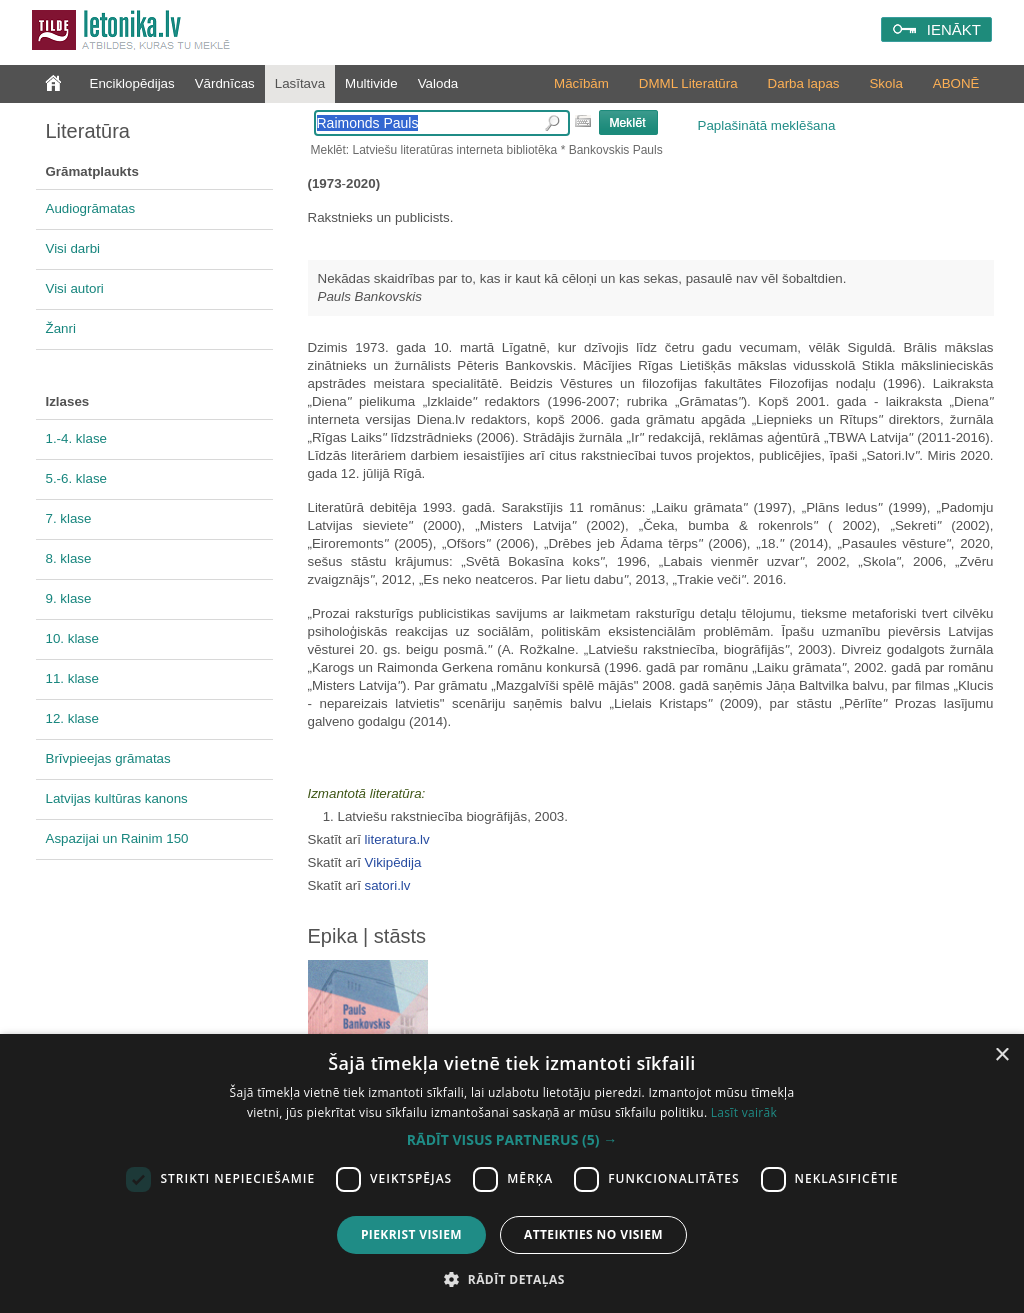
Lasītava (300, 83)
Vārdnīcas (225, 83)
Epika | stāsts (367, 936)
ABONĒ (956, 83)
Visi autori (75, 288)
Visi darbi (73, 248)
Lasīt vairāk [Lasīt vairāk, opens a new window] (744, 1112)
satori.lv (388, 885)
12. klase (72, 718)
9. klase (69, 598)
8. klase (69, 558)
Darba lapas (804, 83)
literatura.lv (397, 839)
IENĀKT (954, 29)
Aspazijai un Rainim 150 (117, 838)
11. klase (72, 678)
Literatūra (88, 131)
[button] (512, 1140)
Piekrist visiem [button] (411, 1234)
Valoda (438, 83)
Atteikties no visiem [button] (593, 1234)
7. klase (69, 518)
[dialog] (512, 1173)
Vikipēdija (393, 862)
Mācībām (581, 83)
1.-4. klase (77, 438)
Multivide (371, 83)
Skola (885, 83)
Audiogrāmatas (91, 208)
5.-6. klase (77, 478)
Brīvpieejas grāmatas (108, 758)
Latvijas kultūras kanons (117, 798)
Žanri (61, 328)
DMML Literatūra (688, 83)
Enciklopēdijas (132, 83)
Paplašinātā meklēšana (767, 125)
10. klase (72, 638)
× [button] (1001, 1055)
